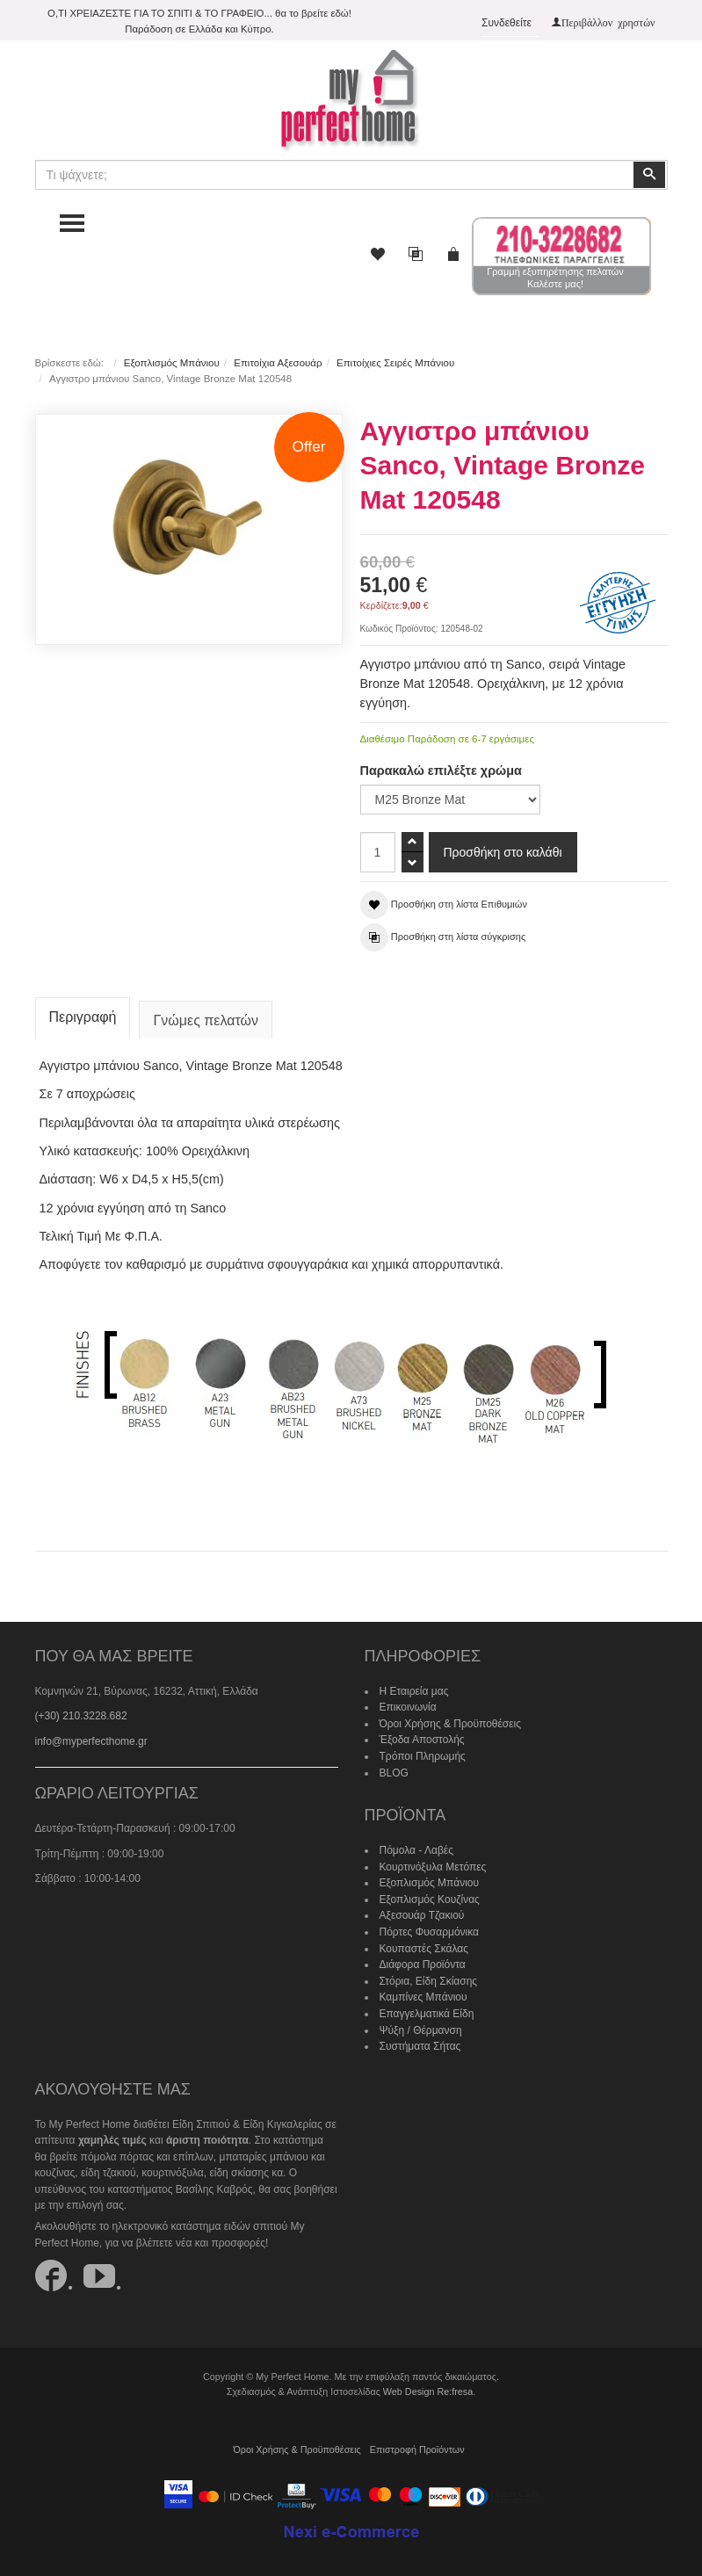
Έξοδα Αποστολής (422, 1739)
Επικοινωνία (408, 1707)
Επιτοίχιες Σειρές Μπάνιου (395, 363)
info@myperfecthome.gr (91, 1741)
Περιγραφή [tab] (83, 1016)
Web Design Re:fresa (428, 2391)
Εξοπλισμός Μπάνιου (172, 363)
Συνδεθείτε (506, 23)
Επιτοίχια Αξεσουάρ (278, 363)
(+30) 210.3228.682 (81, 1716)
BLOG (394, 1773)
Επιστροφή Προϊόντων (417, 2449)
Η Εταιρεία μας (414, 1691)
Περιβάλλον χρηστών (608, 22)
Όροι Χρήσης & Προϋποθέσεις (451, 1724)
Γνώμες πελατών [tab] (205, 1020)
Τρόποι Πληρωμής (423, 1756)
